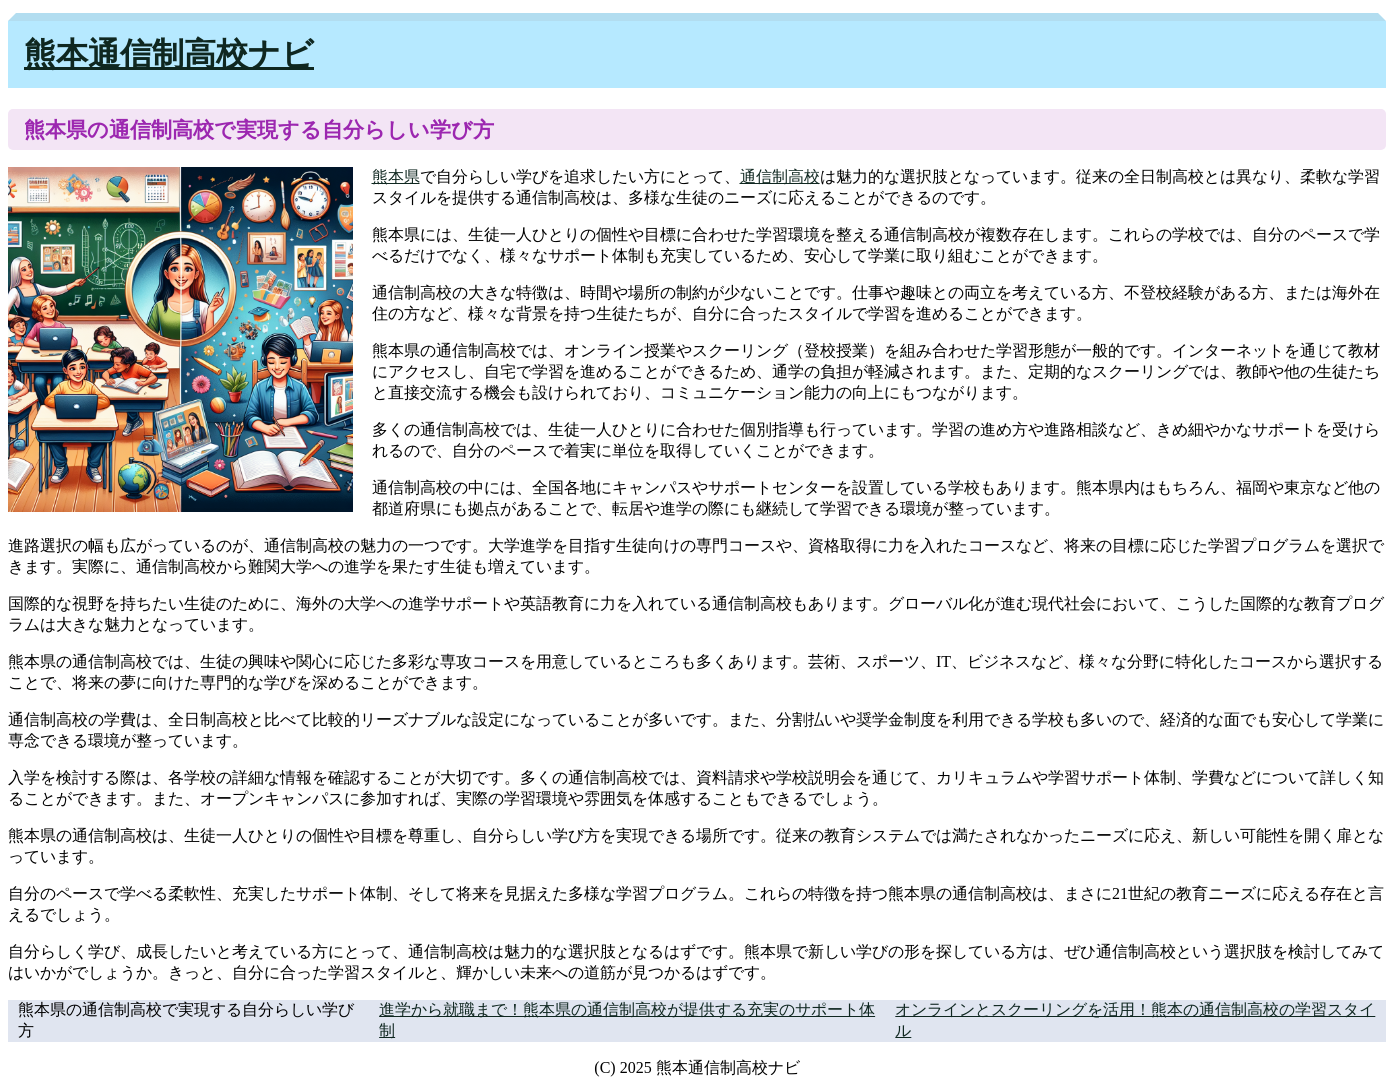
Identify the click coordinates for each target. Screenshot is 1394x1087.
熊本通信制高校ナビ (169, 54)
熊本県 (396, 176)
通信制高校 (780, 176)
